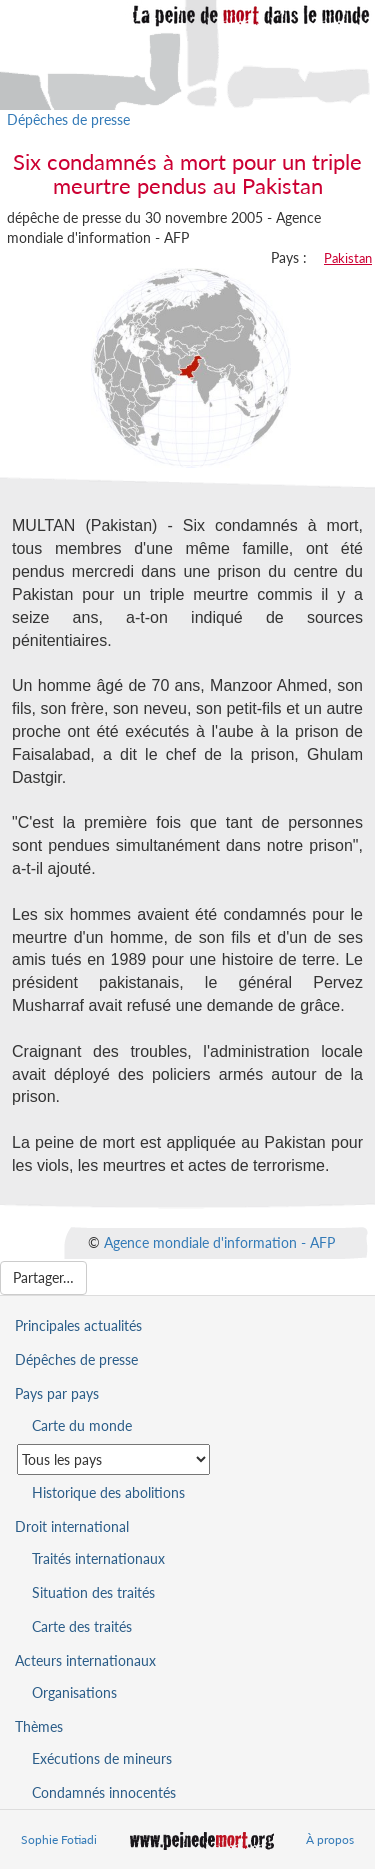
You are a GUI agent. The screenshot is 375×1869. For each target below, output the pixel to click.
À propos (330, 1839)
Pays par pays (57, 1393)
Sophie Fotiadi (59, 1839)
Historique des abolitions (108, 1492)
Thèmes (39, 1726)
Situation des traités (93, 1592)
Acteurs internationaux (85, 1660)
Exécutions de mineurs (102, 1758)
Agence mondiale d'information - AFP (219, 1241)
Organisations (74, 1692)
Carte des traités (82, 1626)
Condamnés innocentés (104, 1792)
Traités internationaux (98, 1558)
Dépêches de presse (68, 119)
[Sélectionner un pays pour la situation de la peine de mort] (113, 1459)
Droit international (72, 1526)
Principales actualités (78, 1325)
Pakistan (348, 258)
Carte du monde (82, 1425)
